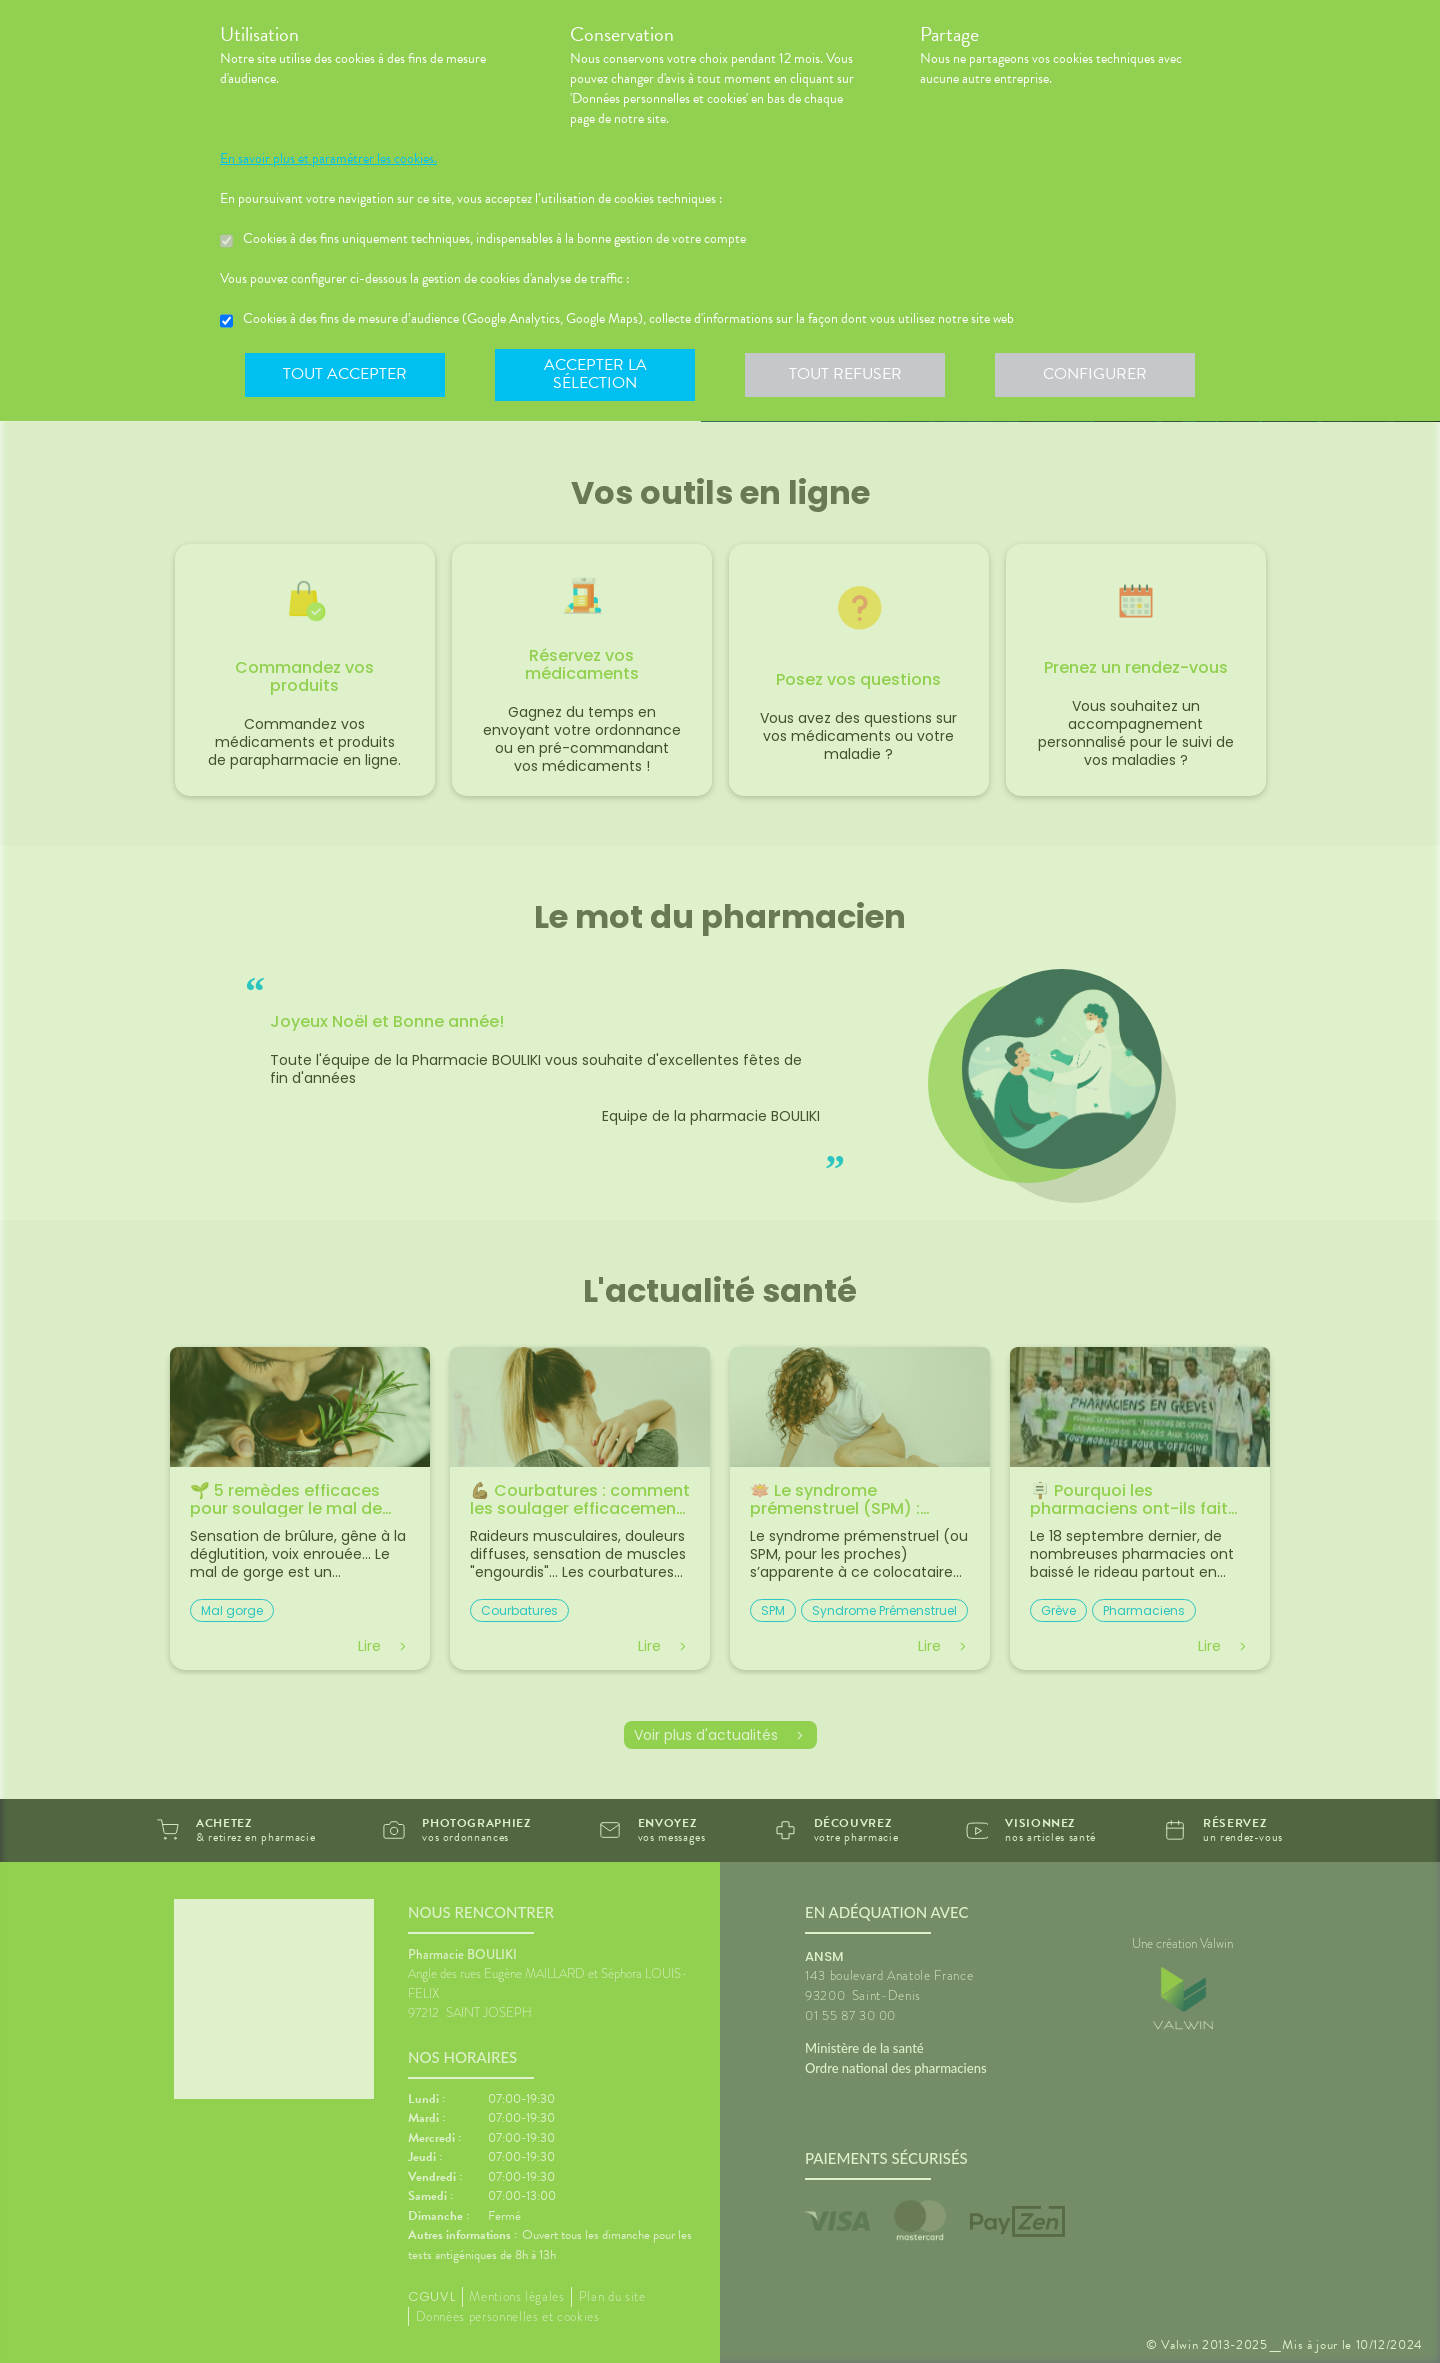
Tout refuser (845, 374)
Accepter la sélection (595, 374)
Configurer (1095, 374)
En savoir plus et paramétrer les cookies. (328, 159)
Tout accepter (345, 374)
